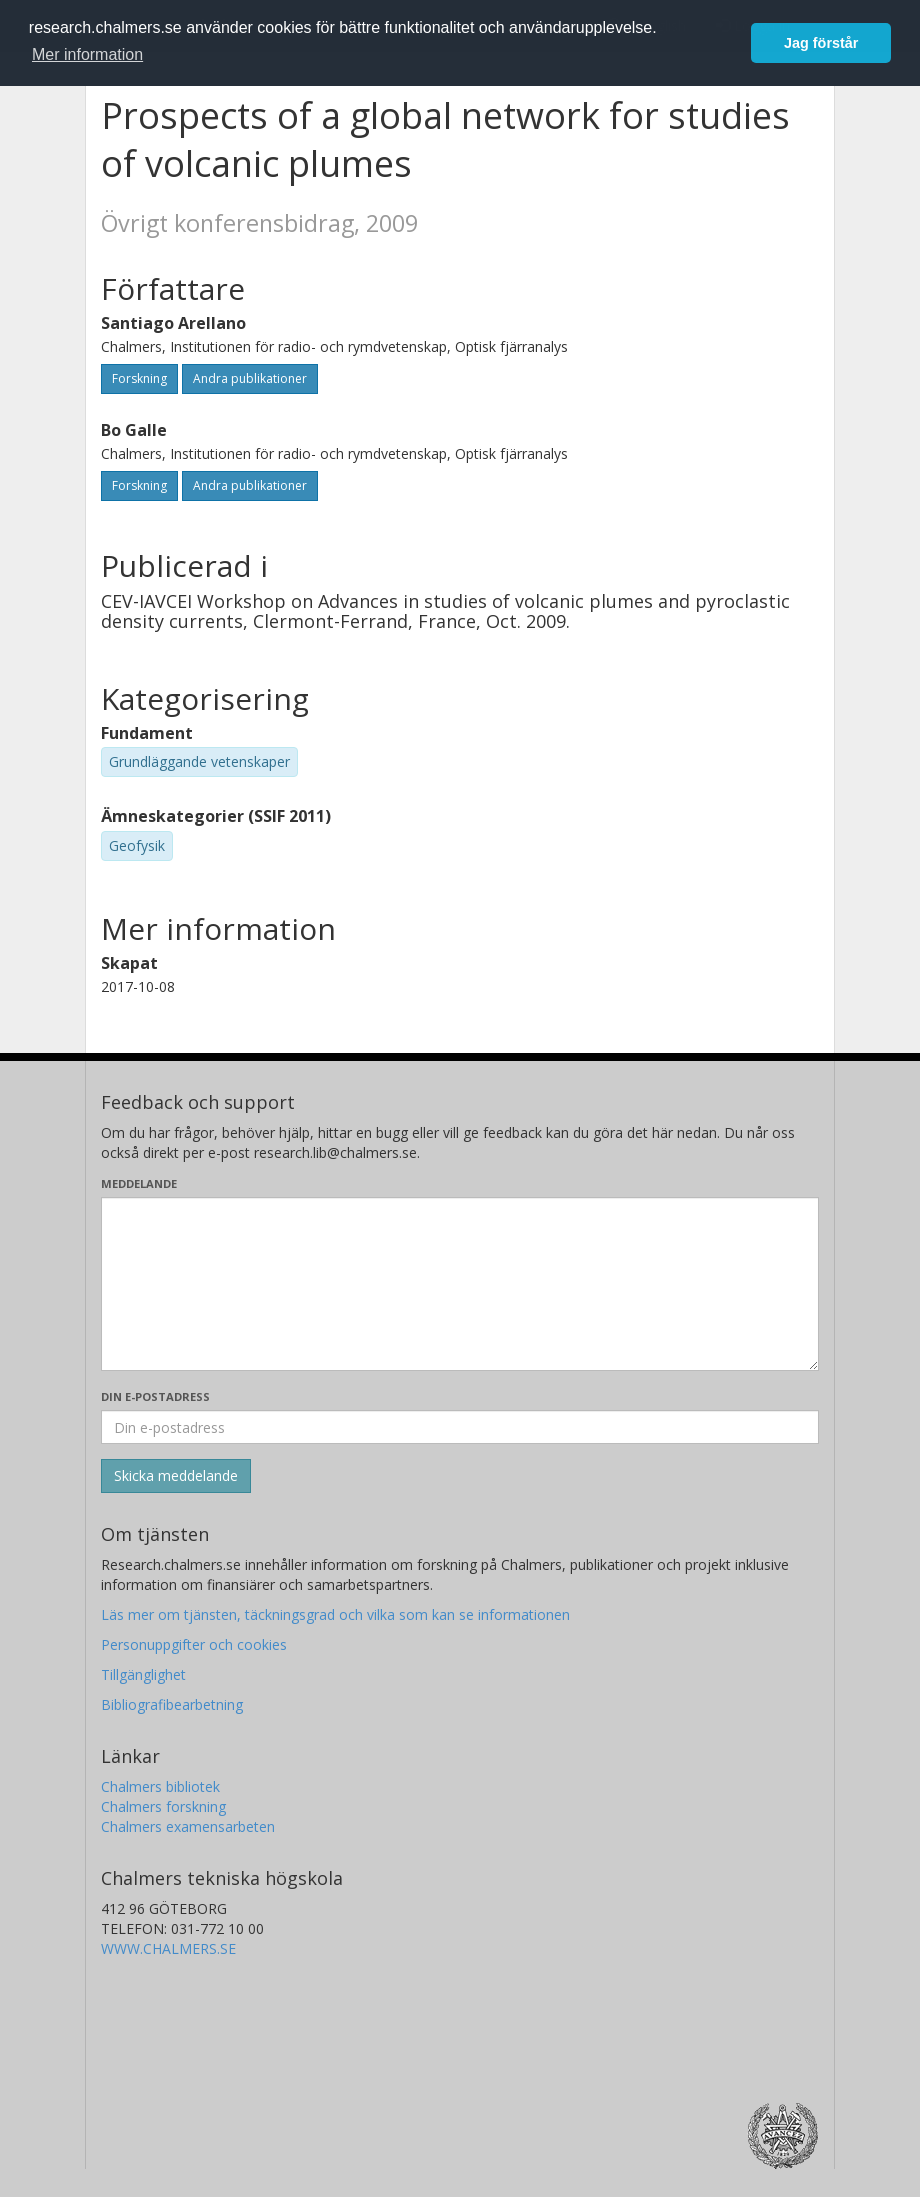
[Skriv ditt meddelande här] (460, 1284)
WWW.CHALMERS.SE (168, 1948)
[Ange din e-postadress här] (460, 1427)
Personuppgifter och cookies (194, 1644)
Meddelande (139, 1183)
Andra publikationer (250, 378)
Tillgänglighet (143, 1674)
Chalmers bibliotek (160, 1786)
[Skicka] (176, 1476)
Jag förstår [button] (821, 43)
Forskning (139, 378)
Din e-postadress (155, 1396)
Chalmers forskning (163, 1806)
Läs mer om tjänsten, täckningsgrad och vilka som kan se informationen (335, 1614)
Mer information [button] (87, 54)
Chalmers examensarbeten (188, 1826)
